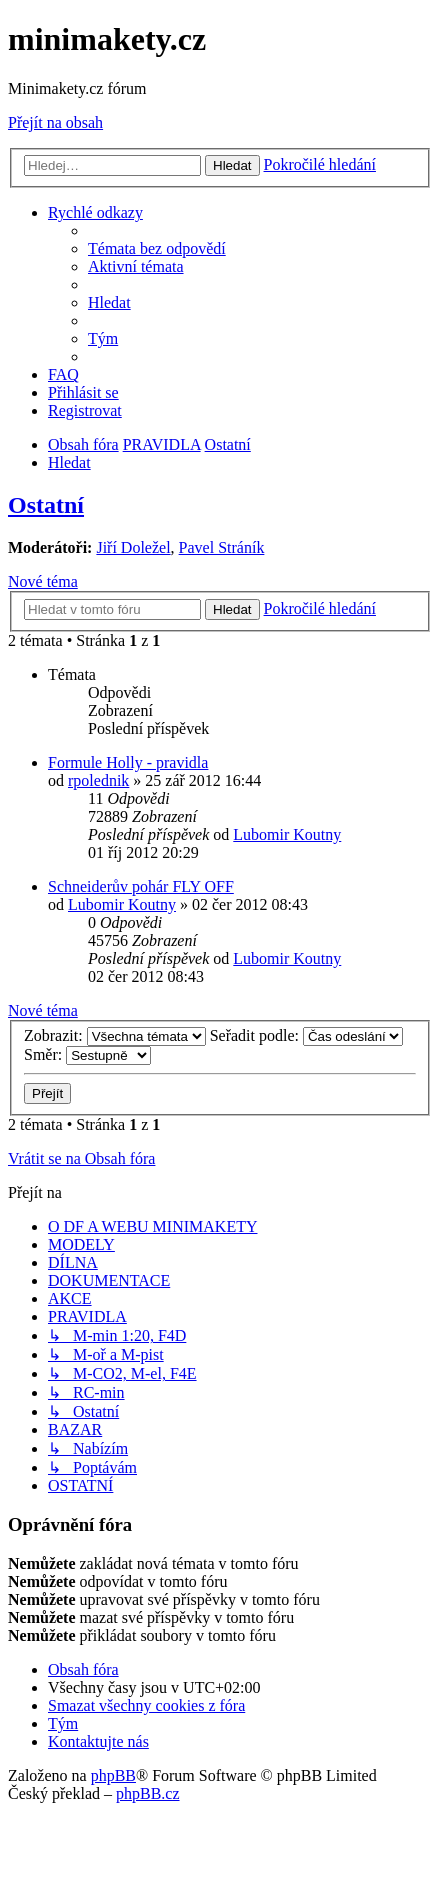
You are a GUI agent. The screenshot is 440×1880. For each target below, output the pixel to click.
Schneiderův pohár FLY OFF (141, 886)
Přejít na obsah (55, 122)
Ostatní (46, 505)
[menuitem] (157, 248)
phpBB (113, 1775)
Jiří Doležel (133, 547)
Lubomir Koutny (287, 834)
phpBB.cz (148, 1793)
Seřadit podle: (306, 1035)
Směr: (87, 1054)
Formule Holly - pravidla (128, 762)
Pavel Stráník (222, 547)
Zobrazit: (115, 1035)
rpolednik (98, 780)
